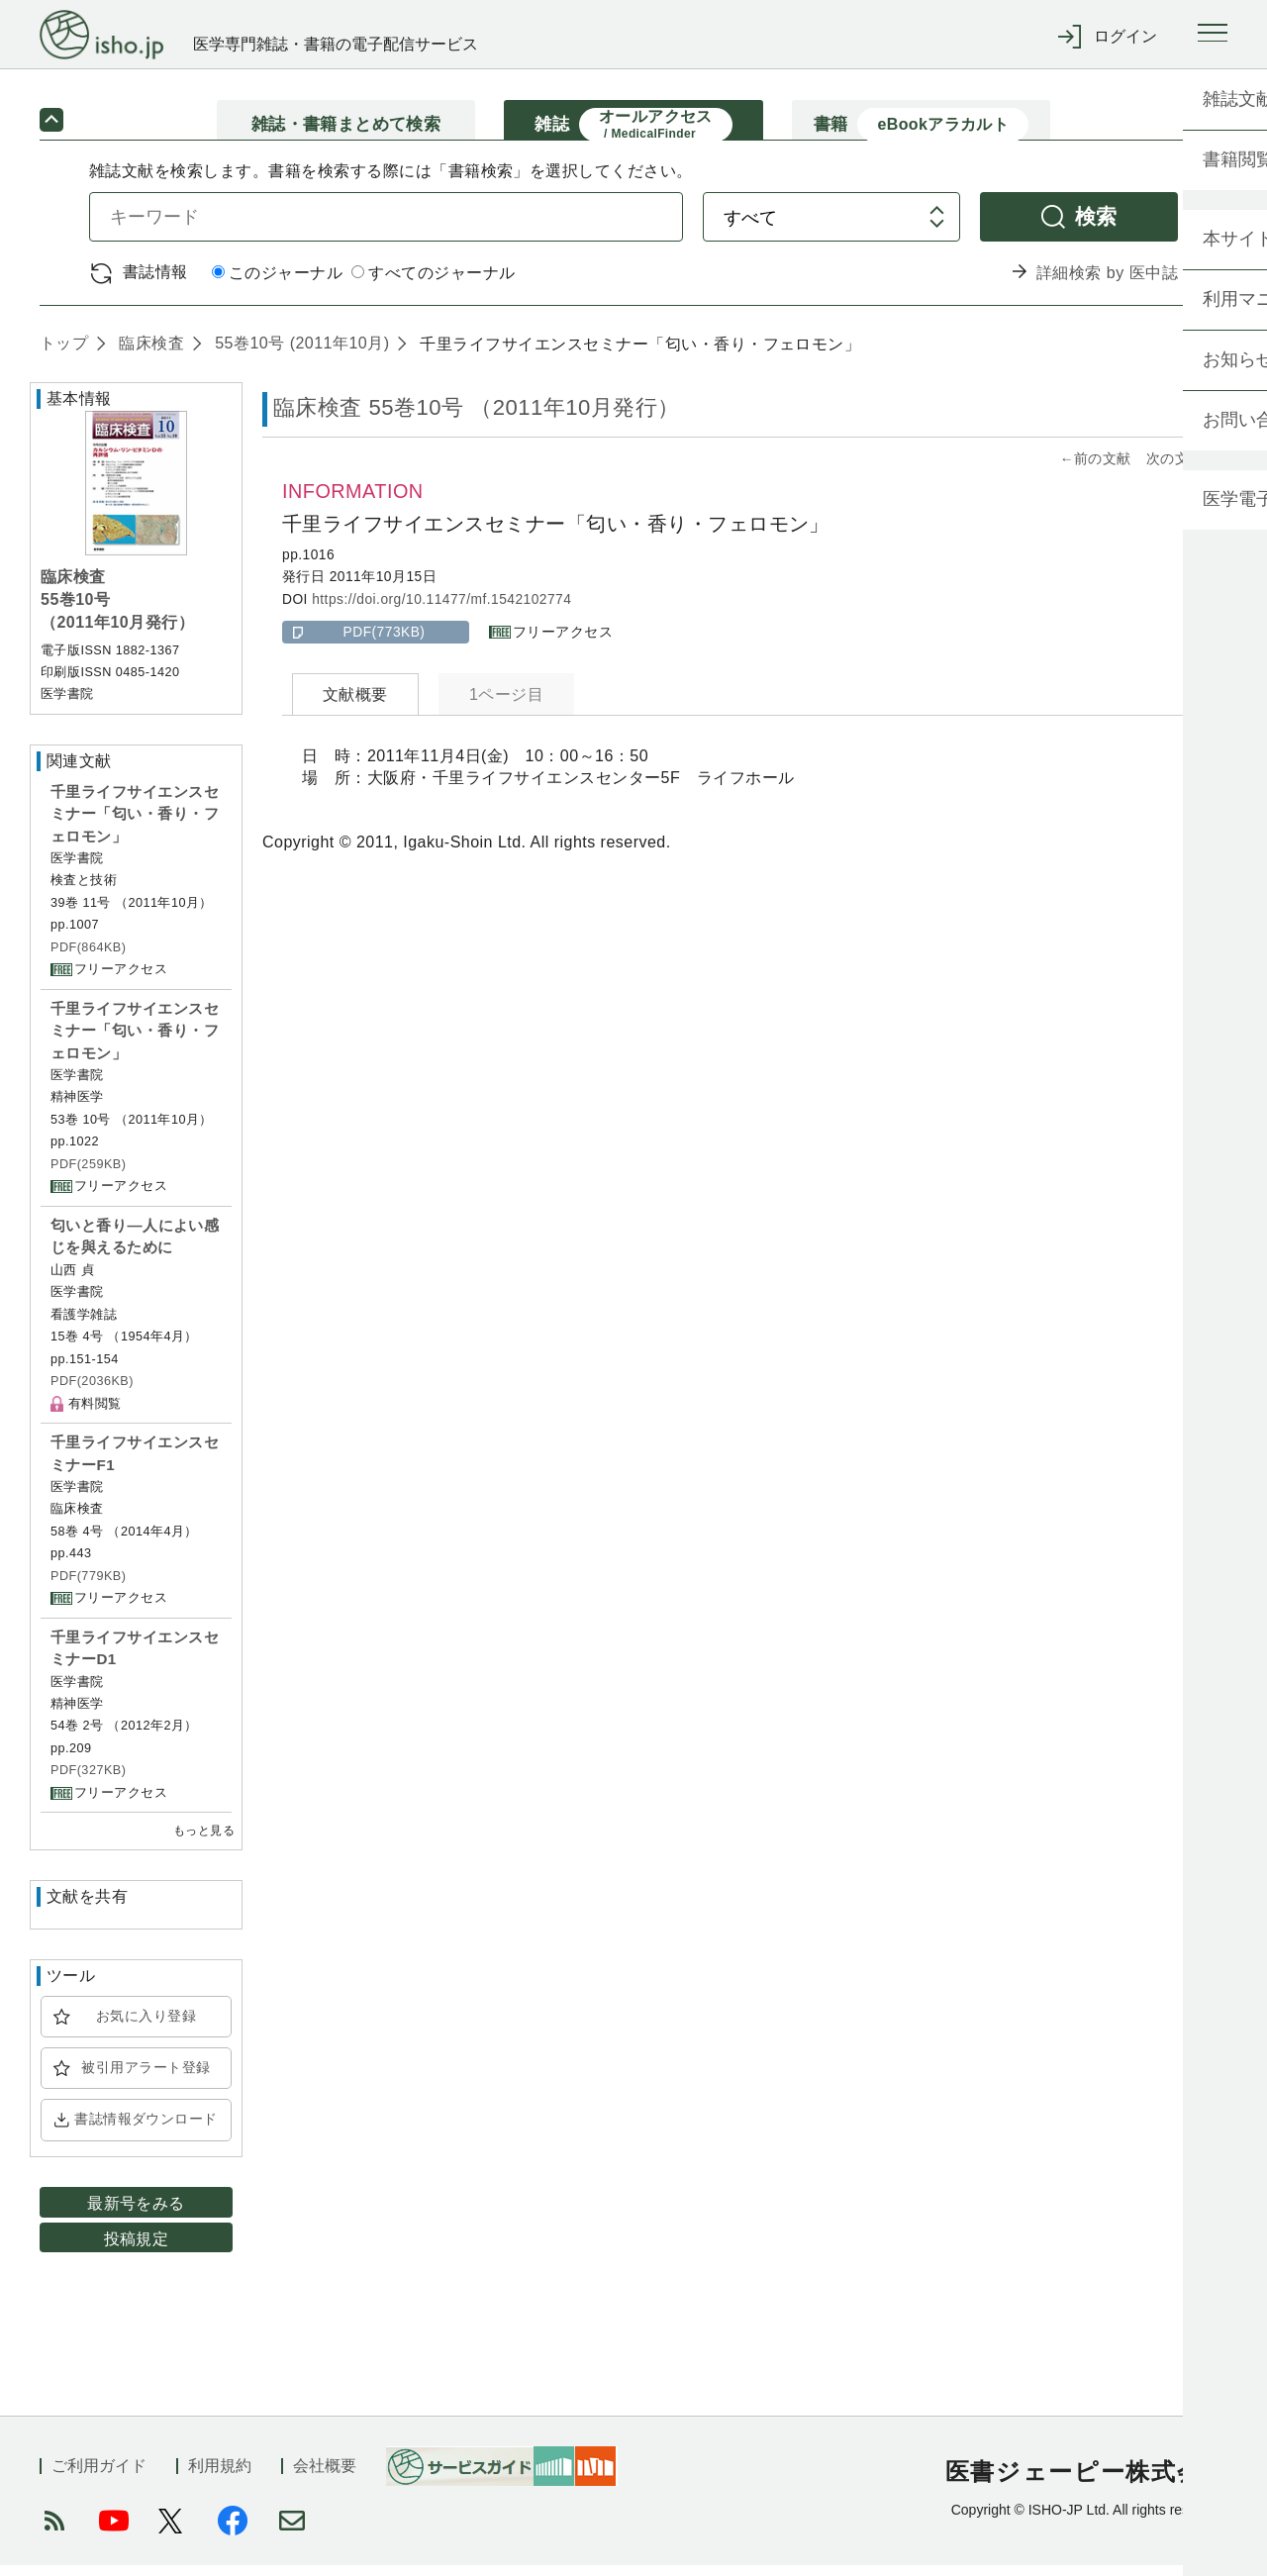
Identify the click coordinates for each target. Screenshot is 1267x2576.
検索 (1096, 226)
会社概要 (324, 2476)
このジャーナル (277, 283)
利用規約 (219, 2476)
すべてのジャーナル (433, 283)
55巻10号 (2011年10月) (299, 353)
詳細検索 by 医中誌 (1107, 282)
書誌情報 (155, 281)
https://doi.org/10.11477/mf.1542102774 (441, 609)
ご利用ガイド (98, 2476)
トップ (64, 353)
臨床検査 (149, 353)
